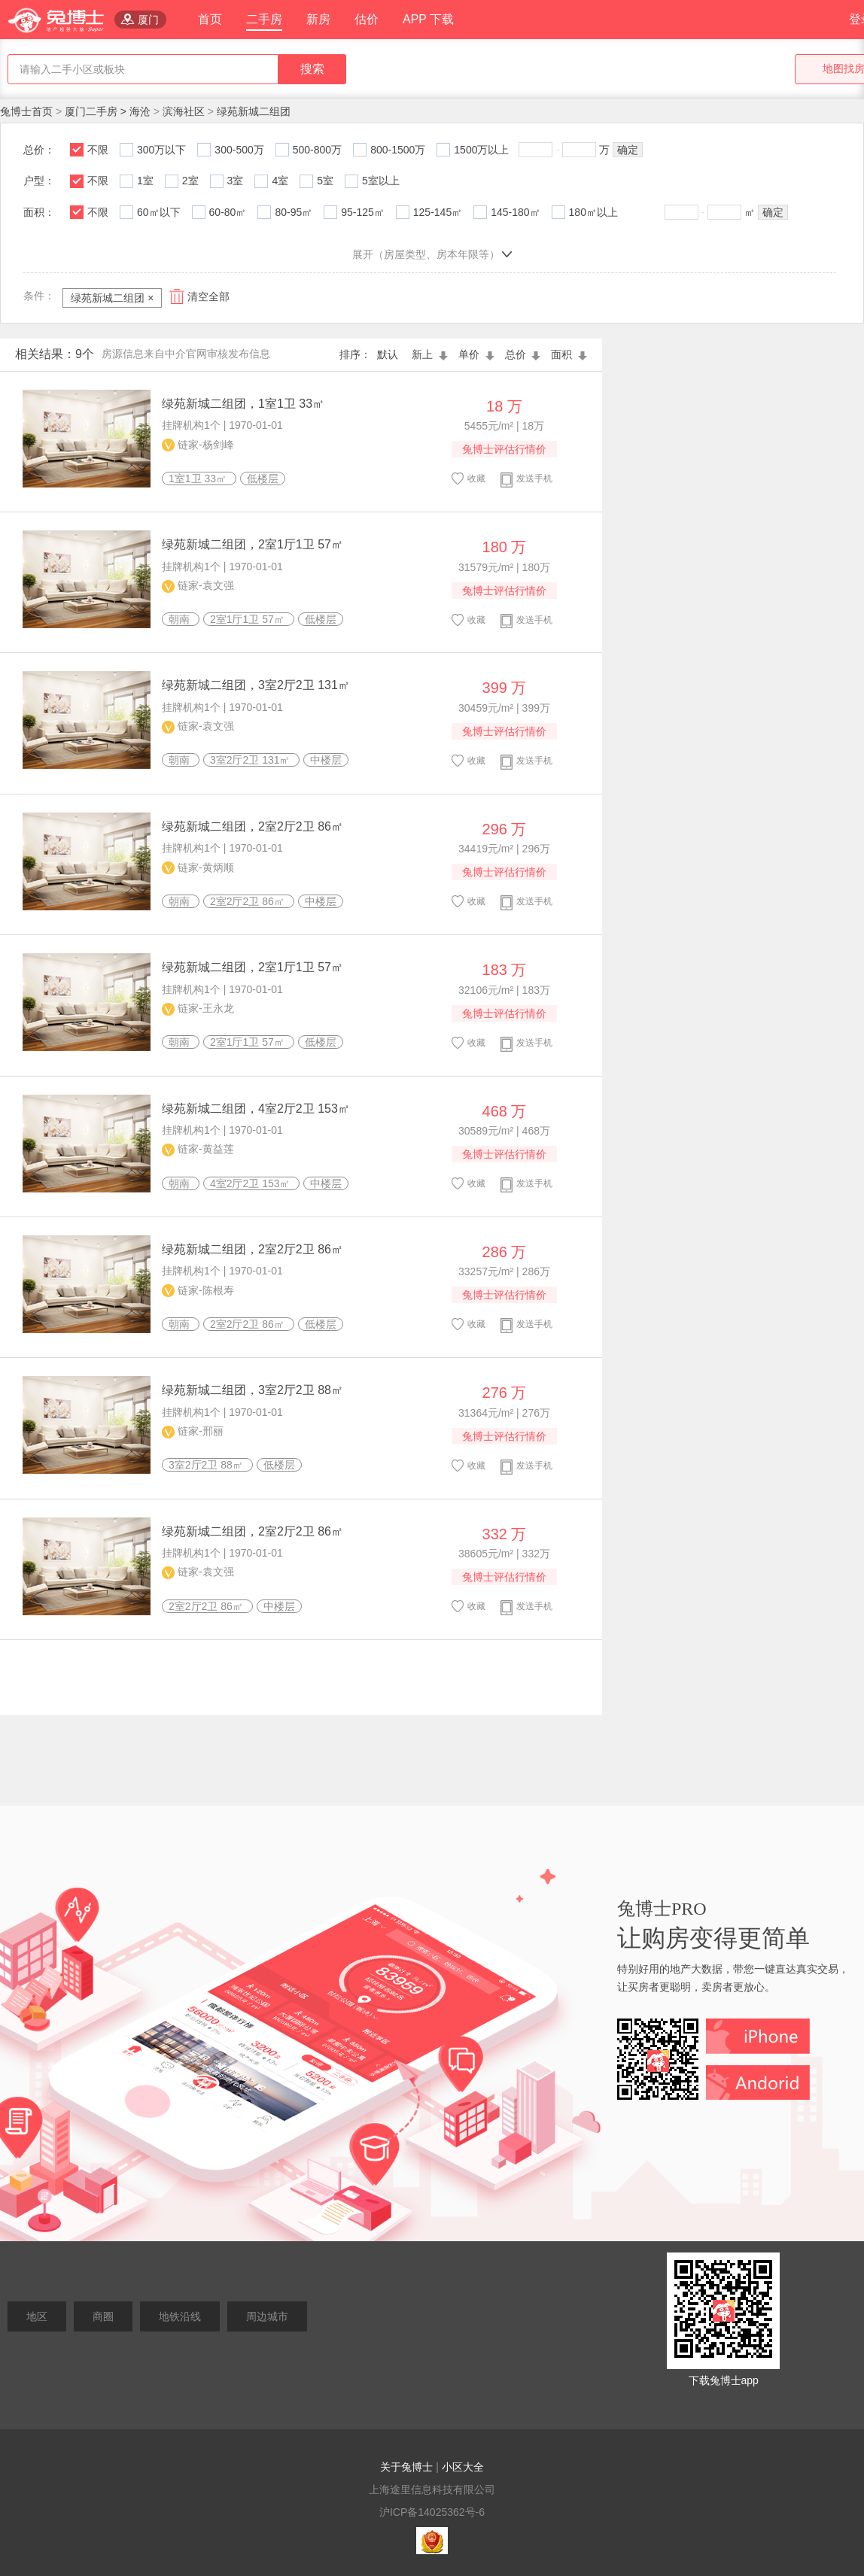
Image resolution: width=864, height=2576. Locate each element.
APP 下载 (428, 19)
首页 (210, 19)
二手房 (264, 19)
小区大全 (463, 2467)
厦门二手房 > (97, 111)
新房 (318, 19)
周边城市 (267, 2316)
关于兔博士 (406, 2467)
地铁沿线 (180, 2316)
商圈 (103, 2316)
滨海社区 (184, 111)
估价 (366, 19)
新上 (431, 354)
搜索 (312, 68)
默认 (390, 354)
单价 (477, 354)
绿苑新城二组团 (254, 111)
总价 (524, 354)
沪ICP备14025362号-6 (432, 2512)
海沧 (140, 111)
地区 (36, 2316)
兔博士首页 (28, 111)
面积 (569, 354)
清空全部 (208, 296)
